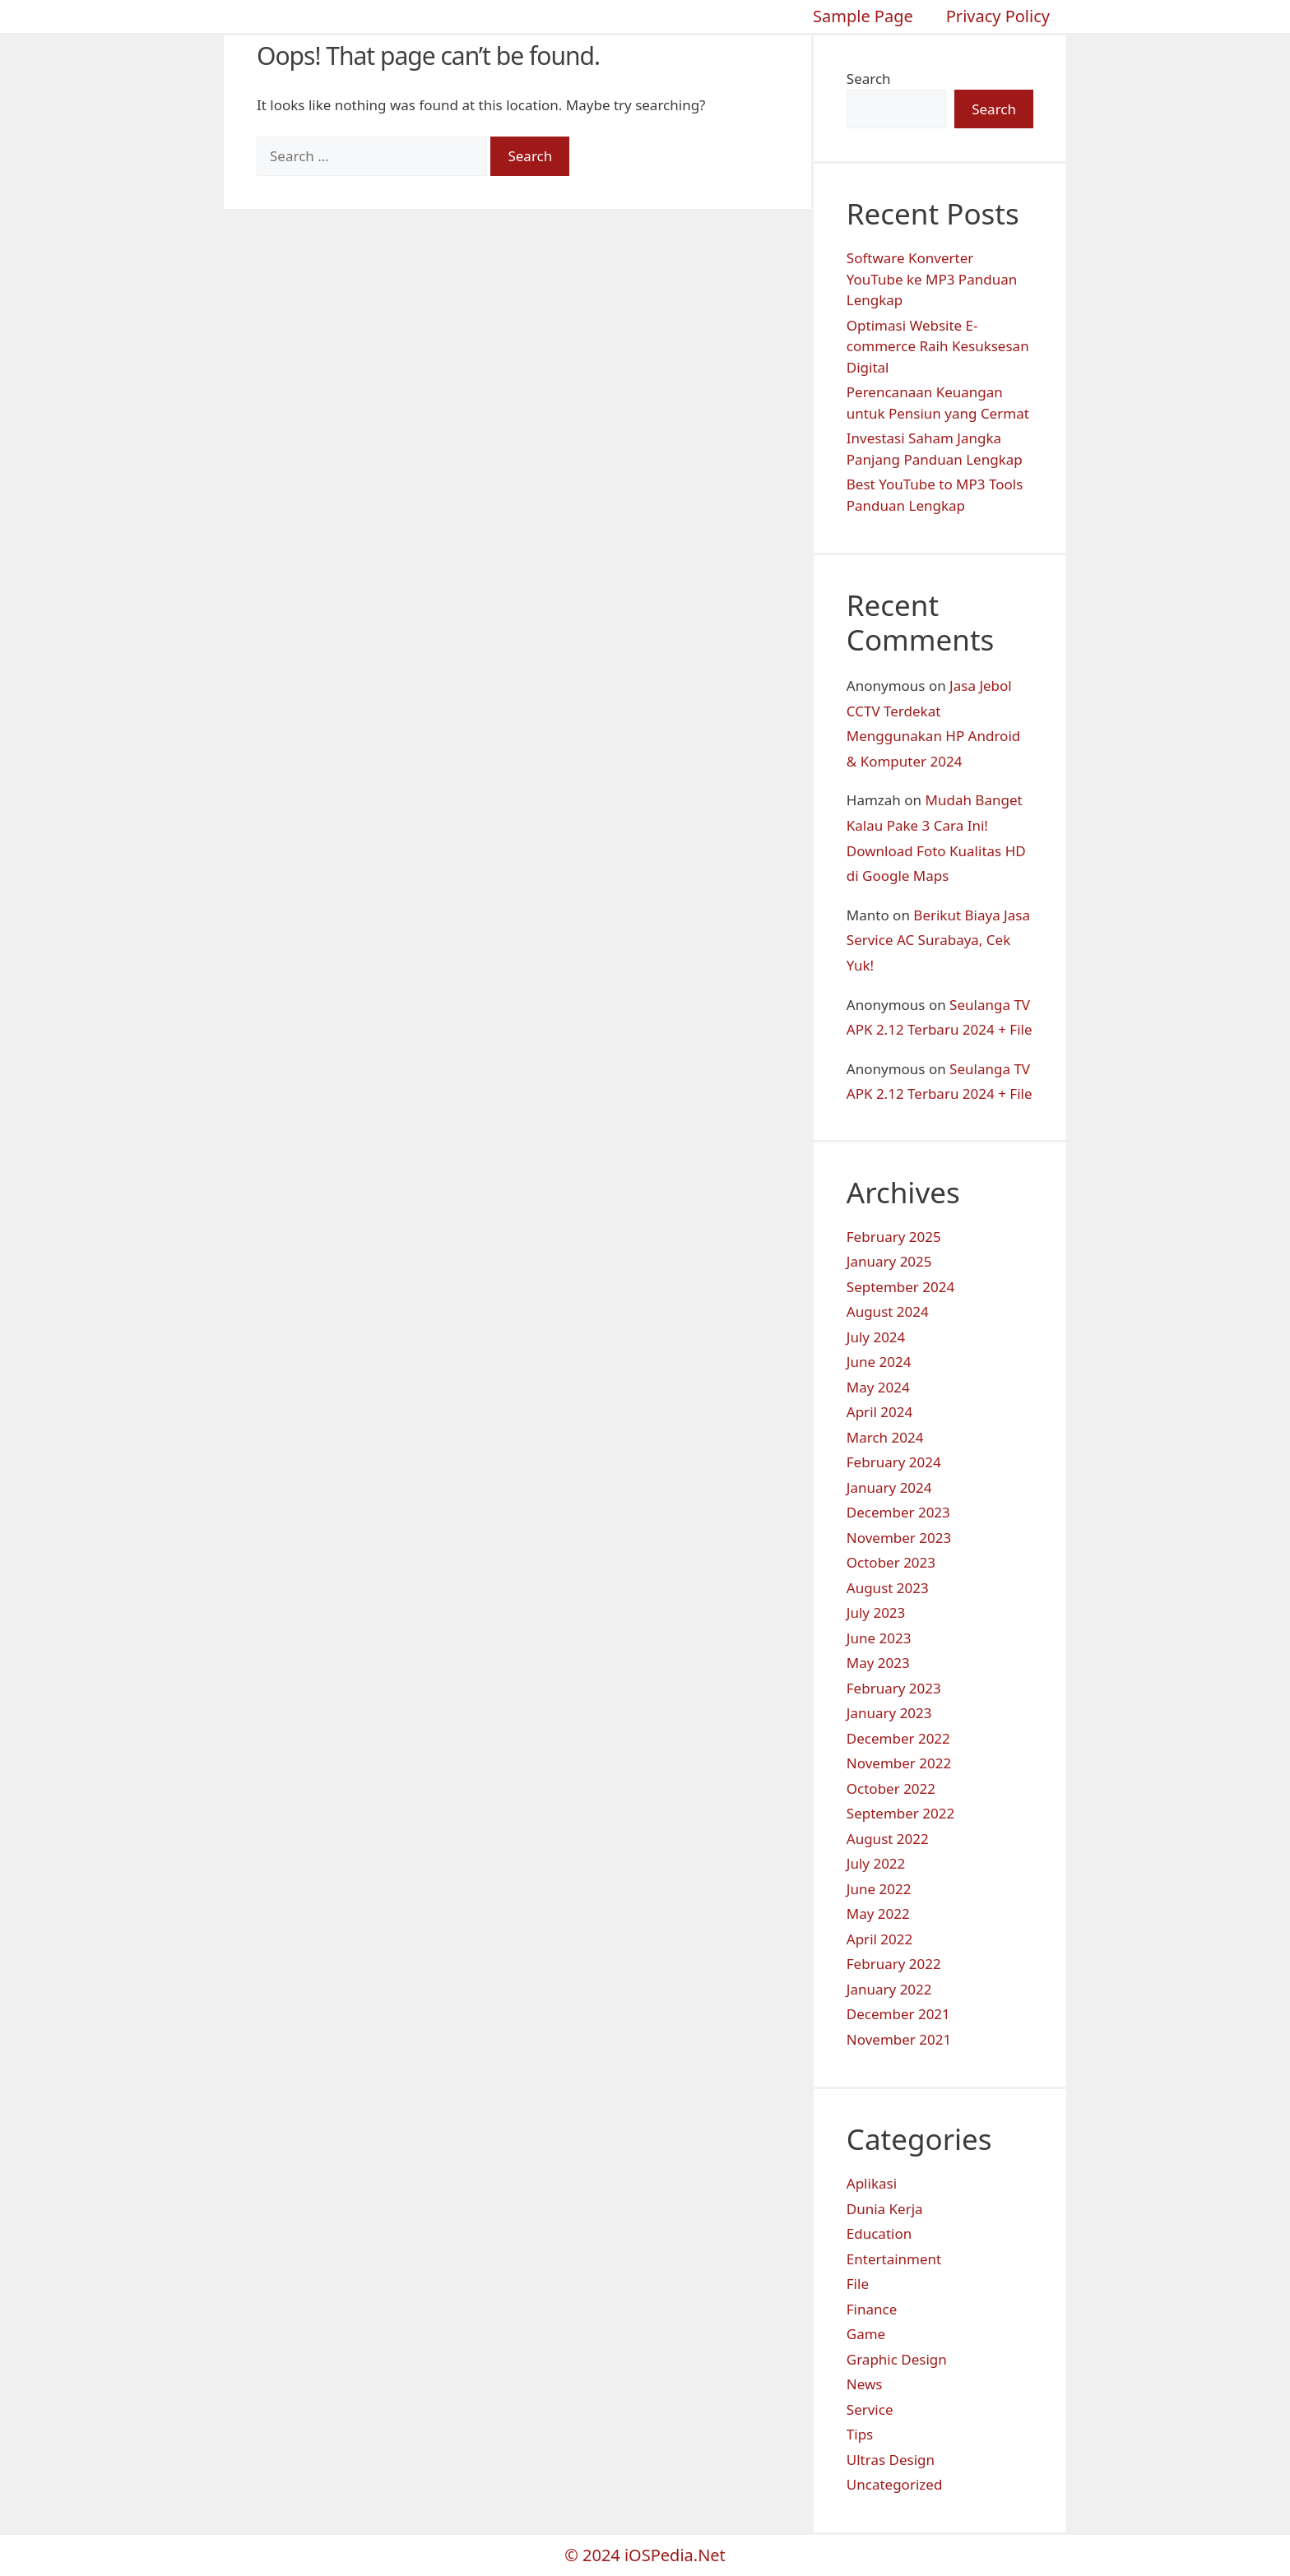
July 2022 (876, 1863)
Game (866, 2333)
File (858, 2283)
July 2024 (876, 1336)
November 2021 (899, 2039)
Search (869, 78)
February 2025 (894, 1236)
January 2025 (889, 1261)
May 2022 (878, 1913)
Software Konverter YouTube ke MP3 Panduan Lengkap (932, 278)
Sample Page (863, 16)
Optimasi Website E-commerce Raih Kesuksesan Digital (938, 346)
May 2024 (878, 1387)
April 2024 (879, 1411)
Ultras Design (891, 2459)
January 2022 (889, 1989)
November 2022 (899, 1763)
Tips (860, 2434)
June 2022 (879, 1888)
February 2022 (894, 1963)
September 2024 (900, 1286)
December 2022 (898, 1738)
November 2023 (899, 1537)
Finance (872, 2309)
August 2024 (888, 1311)
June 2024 (879, 1361)
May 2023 (878, 1662)
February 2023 (894, 1688)
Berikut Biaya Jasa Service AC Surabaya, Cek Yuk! (938, 940)
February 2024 (894, 1461)
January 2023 (889, 1712)
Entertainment (894, 2258)
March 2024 (885, 1437)
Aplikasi (872, 2183)
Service (870, 2409)
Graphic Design (897, 2359)
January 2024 (889, 1487)
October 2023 (891, 1562)
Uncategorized (895, 2484)
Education (879, 2233)
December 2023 (898, 1512)
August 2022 (888, 1838)
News (865, 2383)
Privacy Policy (998, 16)
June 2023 (879, 1638)
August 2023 (888, 1587)
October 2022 (891, 1788)
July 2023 (876, 1612)
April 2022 (879, 1939)
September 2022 (900, 1813)
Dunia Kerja (885, 2208)
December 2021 (898, 2013)
